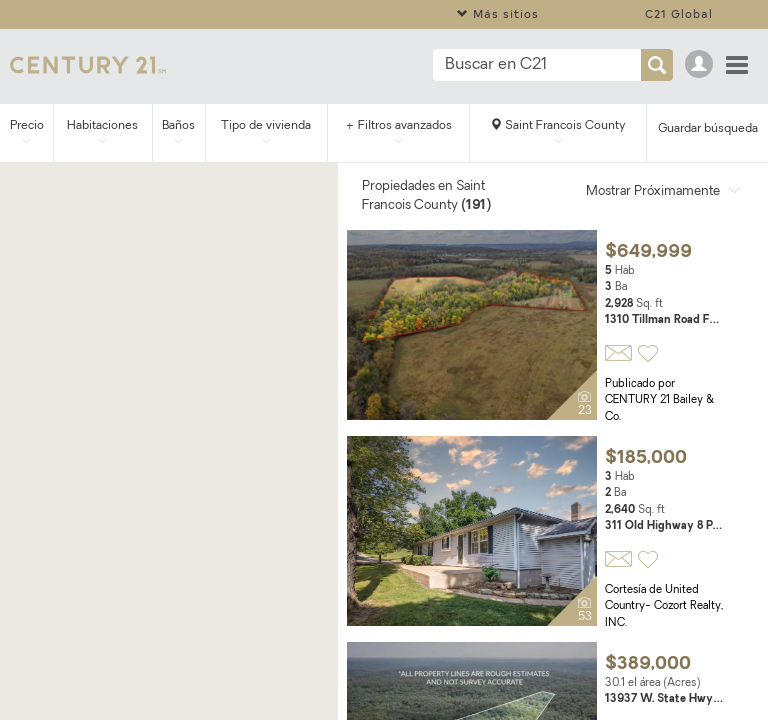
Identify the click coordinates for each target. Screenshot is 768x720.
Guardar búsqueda (708, 129)
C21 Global (679, 13)
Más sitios (498, 13)
